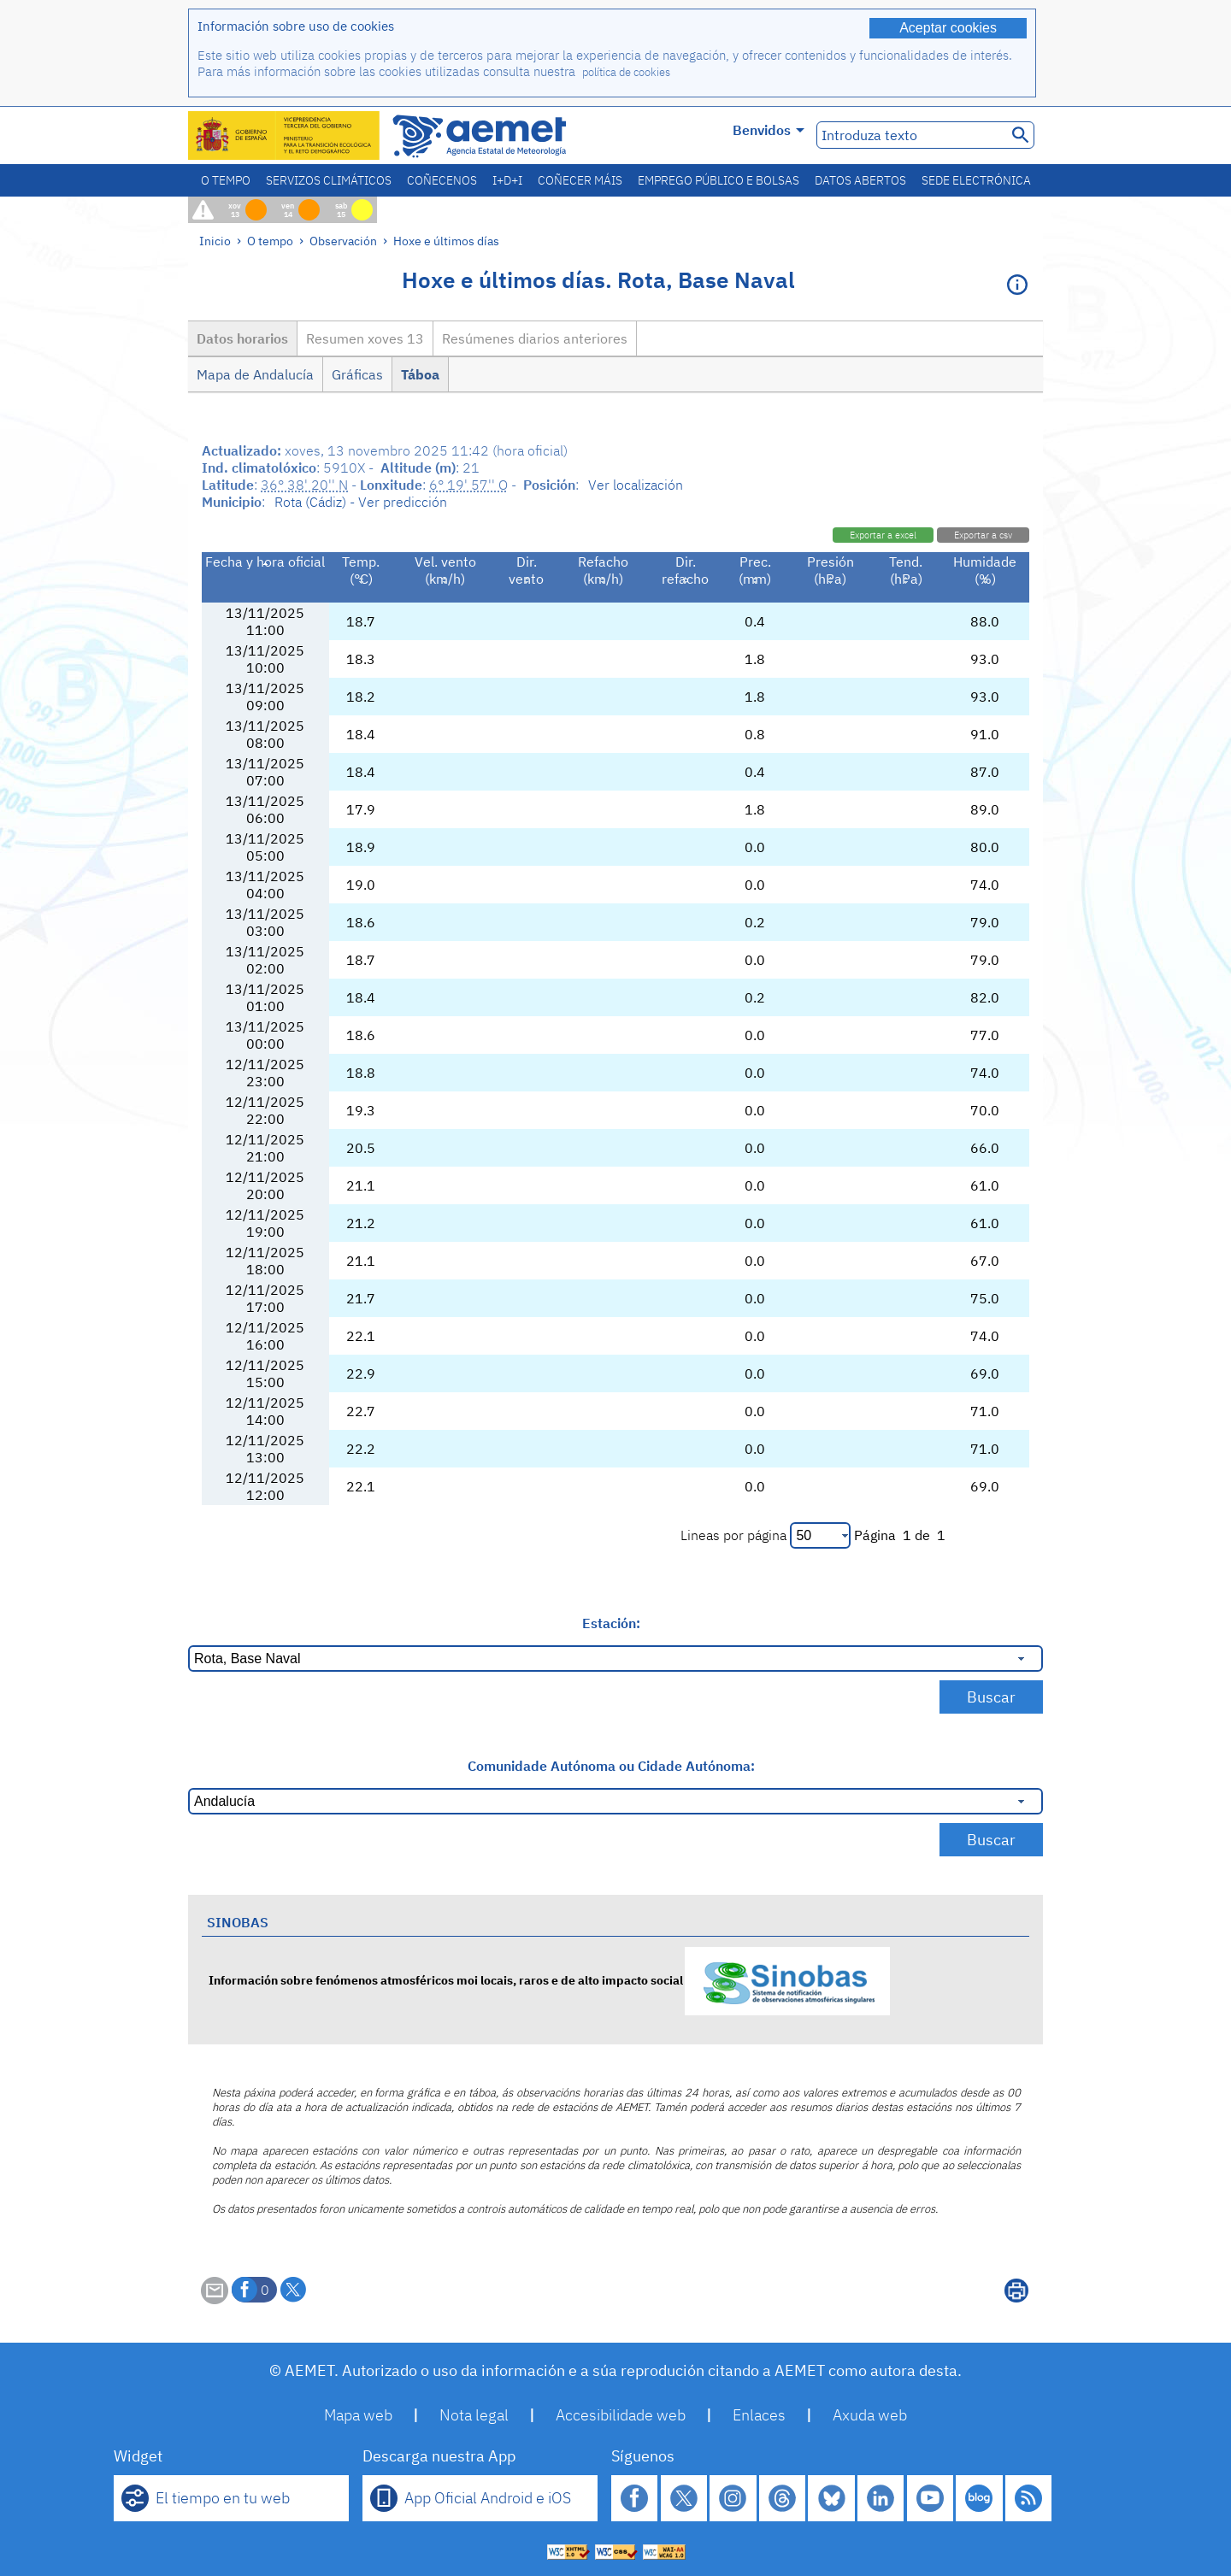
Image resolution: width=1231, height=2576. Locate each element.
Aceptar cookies (948, 28)
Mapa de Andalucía (255, 374)
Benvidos (768, 129)
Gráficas (357, 374)
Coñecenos (442, 180)
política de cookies (626, 72)
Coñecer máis (580, 180)
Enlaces (759, 2415)
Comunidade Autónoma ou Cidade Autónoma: (611, 1765)
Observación (343, 240)
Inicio (215, 240)
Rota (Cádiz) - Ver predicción (360, 501)
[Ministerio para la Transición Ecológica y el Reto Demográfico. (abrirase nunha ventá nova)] (284, 135)
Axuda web (870, 2415)
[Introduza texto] (910, 135)
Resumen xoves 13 (365, 338)
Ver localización (635, 484)
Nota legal (474, 2415)
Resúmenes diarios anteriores (534, 338)
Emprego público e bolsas (718, 180)
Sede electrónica (976, 180)
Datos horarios (242, 338)
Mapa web (358, 2415)
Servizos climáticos (329, 180)
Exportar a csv (983, 535)
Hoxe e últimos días (446, 240)
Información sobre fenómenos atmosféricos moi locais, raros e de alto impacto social (549, 1980)
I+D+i (507, 180)
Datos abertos (860, 180)
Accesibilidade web (621, 2415)
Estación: (611, 1623)
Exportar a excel (883, 535)
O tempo (225, 180)
